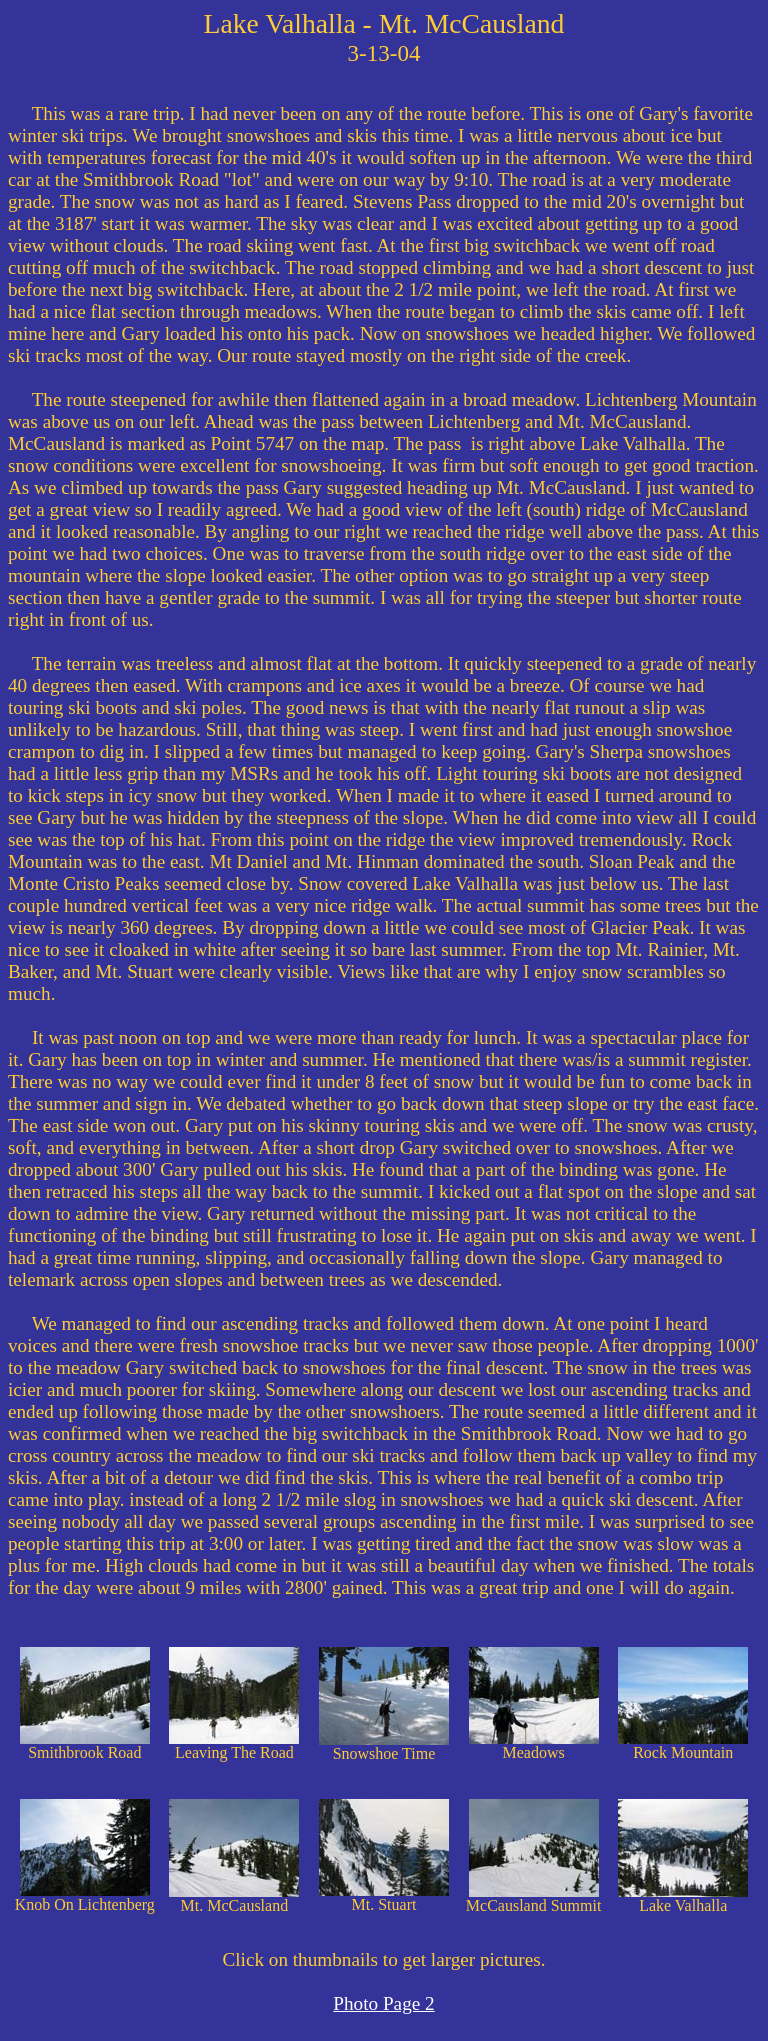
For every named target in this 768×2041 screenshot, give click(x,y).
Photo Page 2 (383, 2003)
